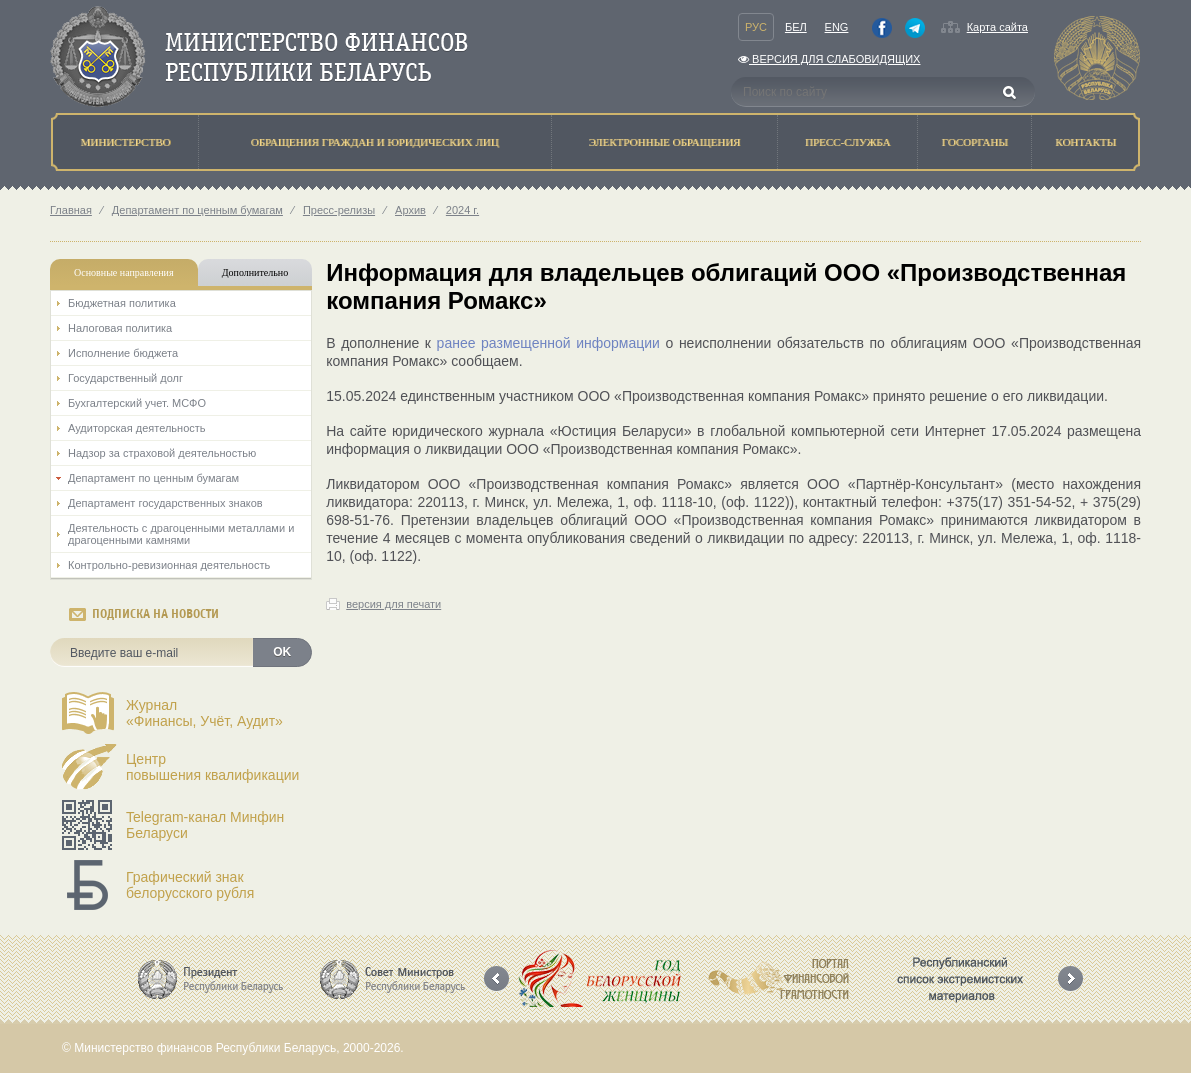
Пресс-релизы (339, 210)
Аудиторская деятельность (137, 428)
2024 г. (462, 210)
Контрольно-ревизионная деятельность (169, 565)
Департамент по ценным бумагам (197, 210)
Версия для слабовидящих (829, 59)
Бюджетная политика (122, 303)
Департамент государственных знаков (165, 503)
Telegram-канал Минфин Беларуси (205, 825)
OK (282, 652)
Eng (837, 27)
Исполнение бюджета (123, 353)
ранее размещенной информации (548, 343)
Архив (410, 210)
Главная (71, 210)
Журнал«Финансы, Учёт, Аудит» (204, 713)
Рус (756, 27)
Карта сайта (997, 27)
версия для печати (393, 604)
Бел (796, 27)
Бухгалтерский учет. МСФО (137, 403)
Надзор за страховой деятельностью (162, 453)
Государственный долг (125, 378)
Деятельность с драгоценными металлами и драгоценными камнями (181, 534)
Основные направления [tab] (124, 272)
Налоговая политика (120, 328)
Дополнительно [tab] (255, 272)
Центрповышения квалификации (212, 767)
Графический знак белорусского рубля (190, 885)
